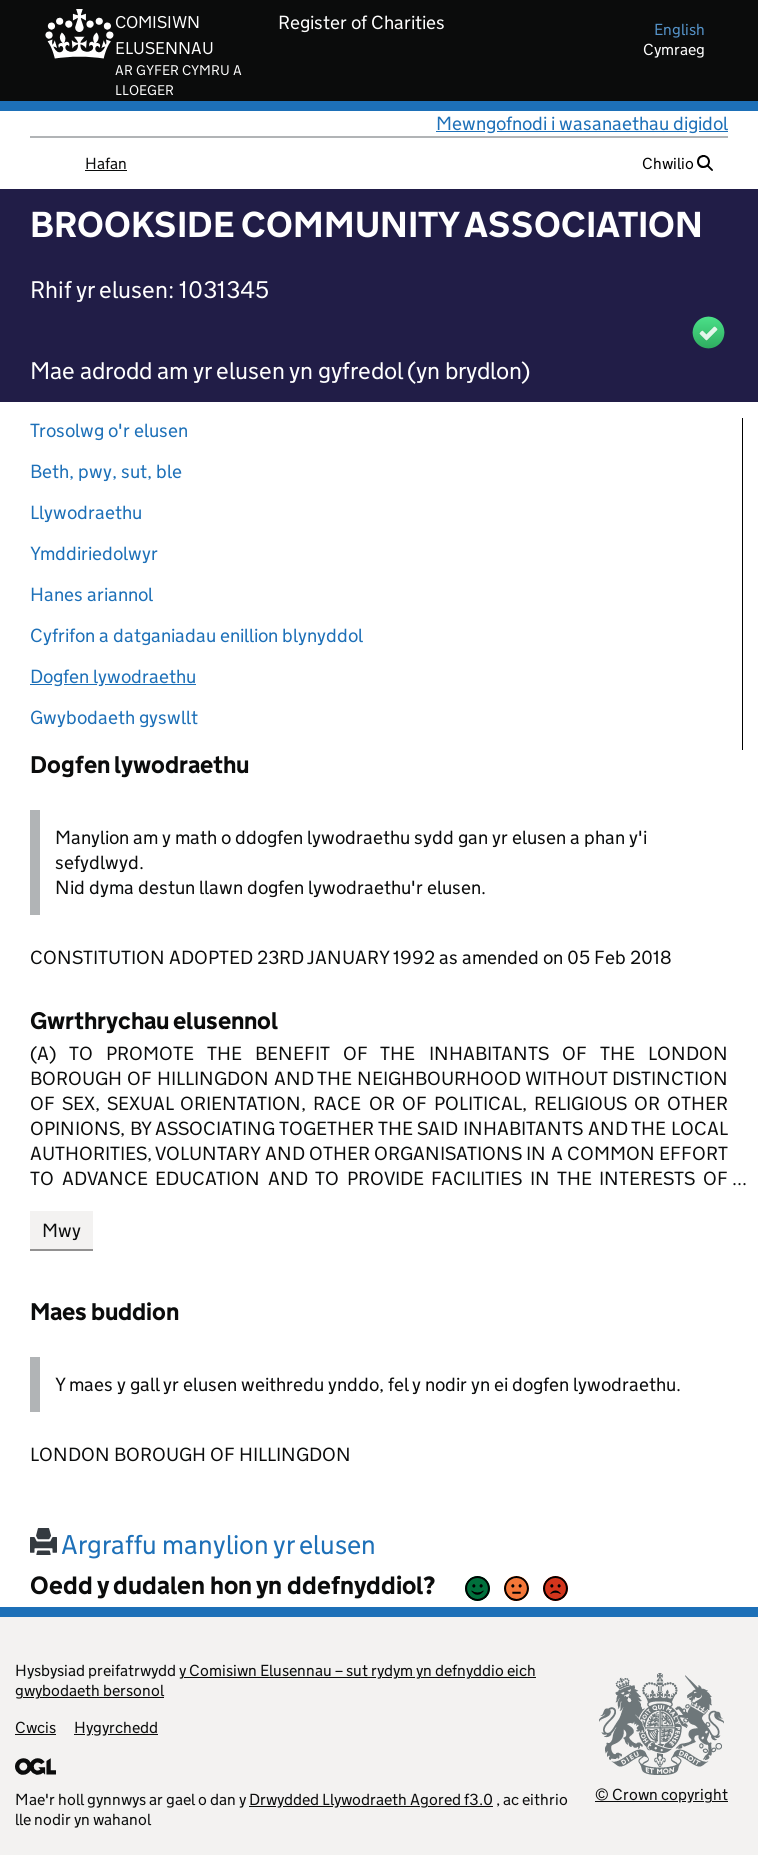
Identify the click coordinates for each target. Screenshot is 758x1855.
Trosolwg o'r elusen (109, 430)
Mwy (61, 1230)
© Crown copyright (661, 1794)
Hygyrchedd (116, 1727)
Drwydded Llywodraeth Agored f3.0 (371, 1799)
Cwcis (35, 1727)
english (679, 29)
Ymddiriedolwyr (94, 553)
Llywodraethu (86, 512)
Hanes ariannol (91, 594)
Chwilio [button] (677, 163)
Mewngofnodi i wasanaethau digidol (582, 123)
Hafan (106, 163)
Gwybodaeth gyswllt (114, 717)
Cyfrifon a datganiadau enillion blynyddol (196, 635)
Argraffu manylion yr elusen (203, 1544)
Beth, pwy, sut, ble (106, 471)
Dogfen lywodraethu (113, 676)
